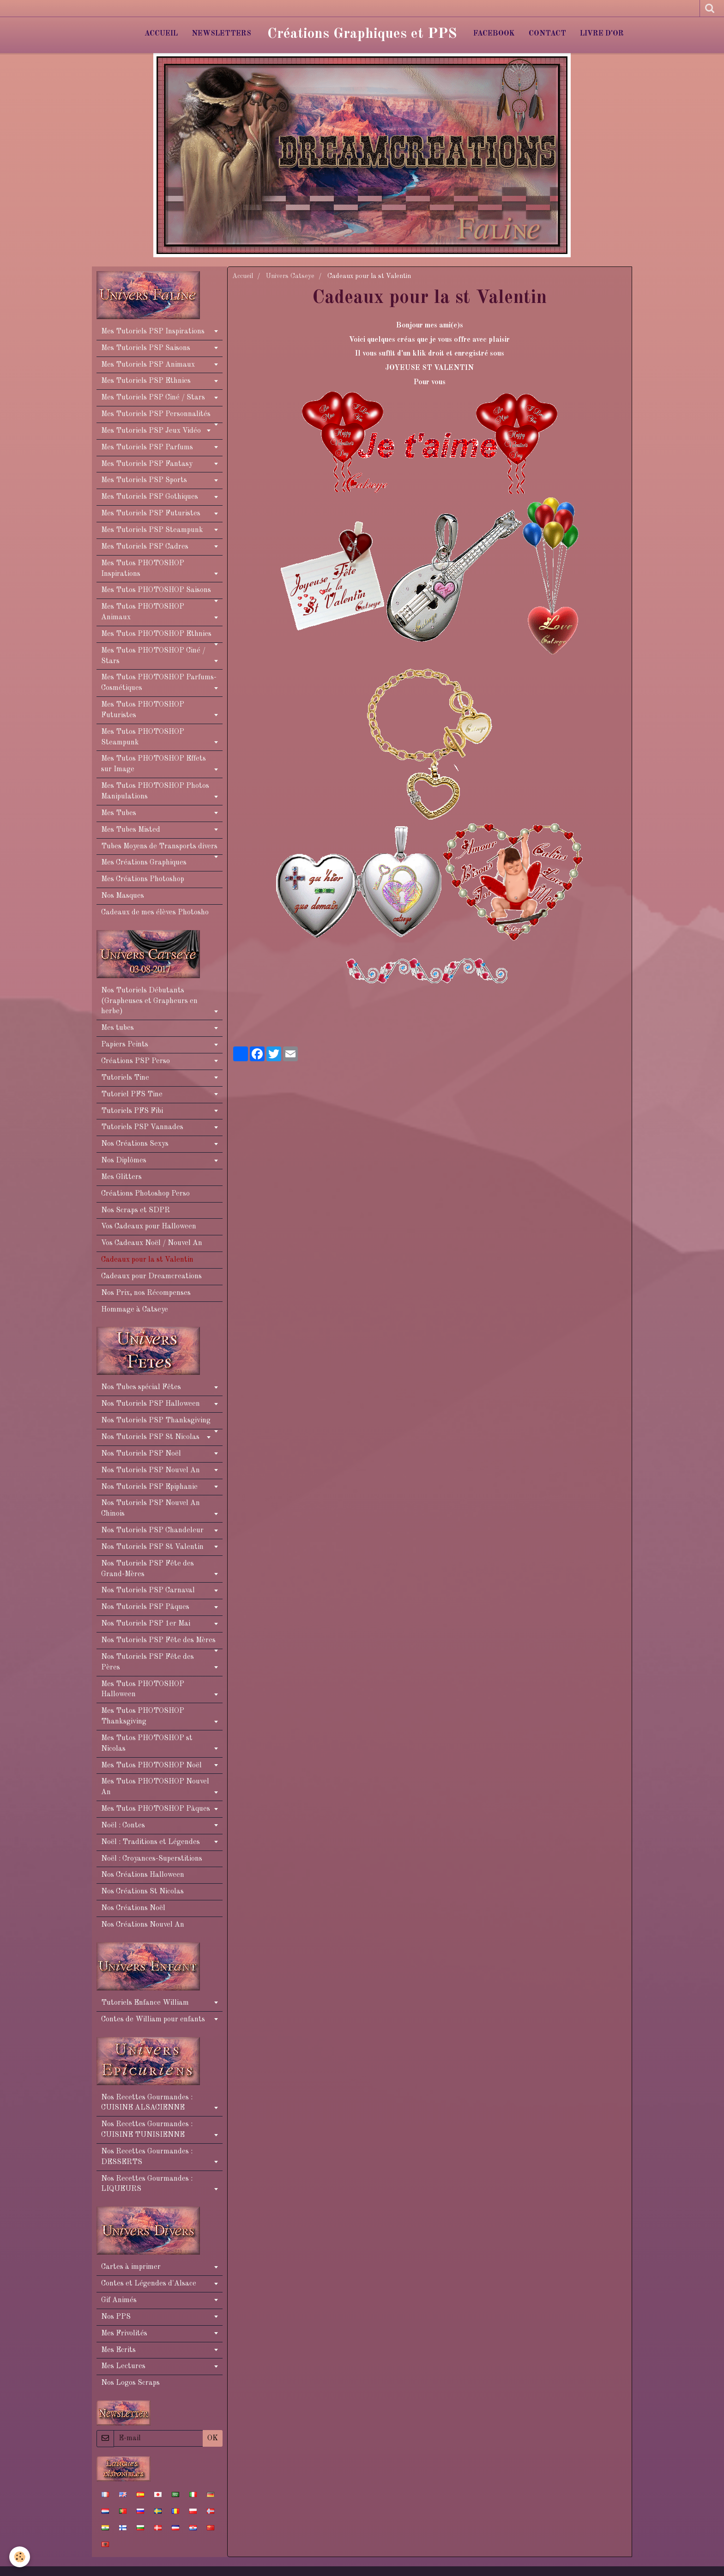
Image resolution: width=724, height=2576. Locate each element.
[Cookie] (19, 2556)
